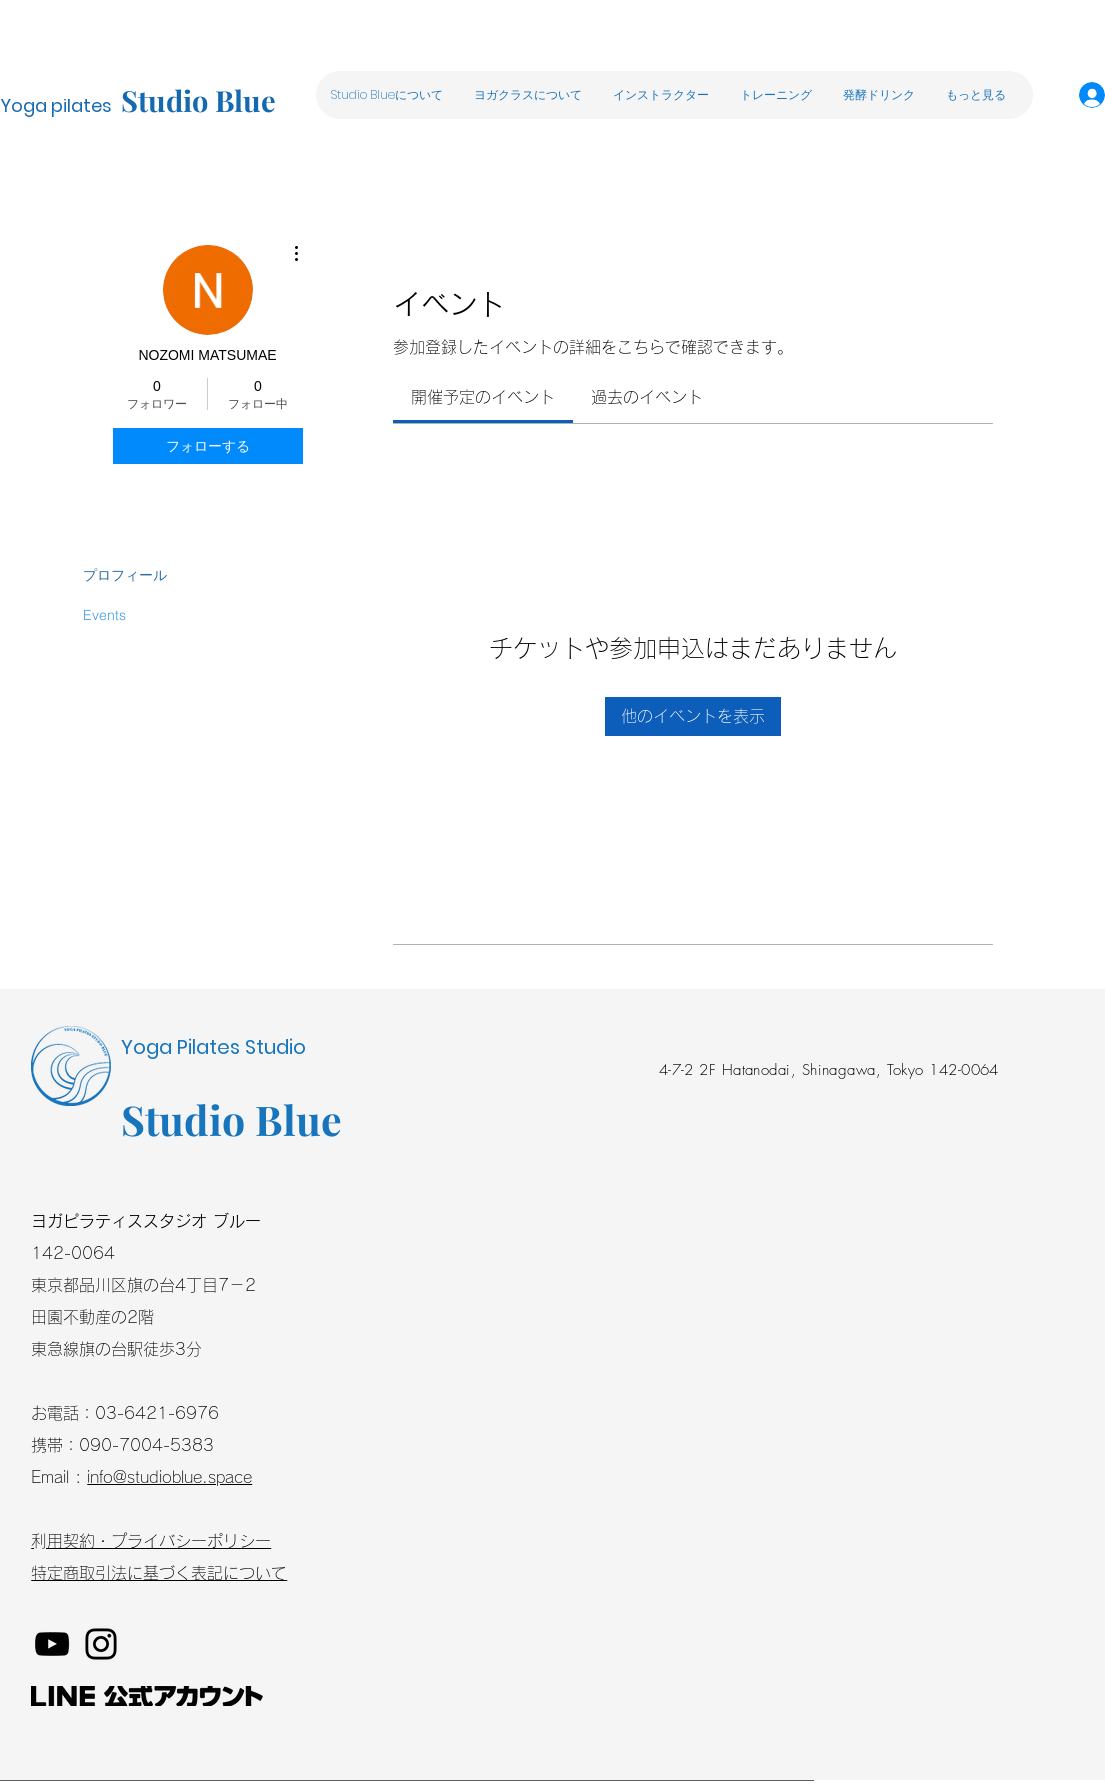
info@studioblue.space (169, 1477)
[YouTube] (52, 1644)
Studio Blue (198, 100)
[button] (527, 95)
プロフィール (125, 575)
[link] (483, 397)
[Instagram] (101, 1644)
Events (104, 615)
